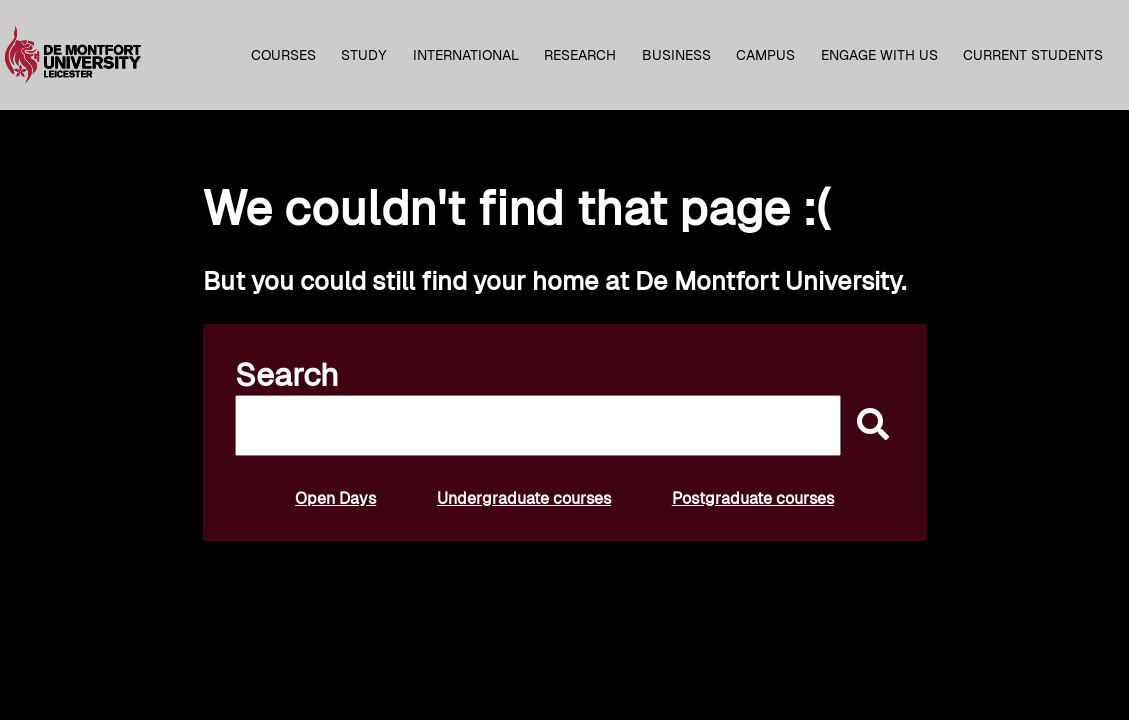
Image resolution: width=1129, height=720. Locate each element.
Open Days (335, 498)
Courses (283, 55)
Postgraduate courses (753, 498)
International (466, 55)
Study (364, 55)
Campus (765, 55)
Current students (1033, 55)
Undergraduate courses (524, 498)
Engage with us (879, 55)
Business (676, 55)
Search (287, 375)
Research (580, 55)
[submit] (868, 425)
